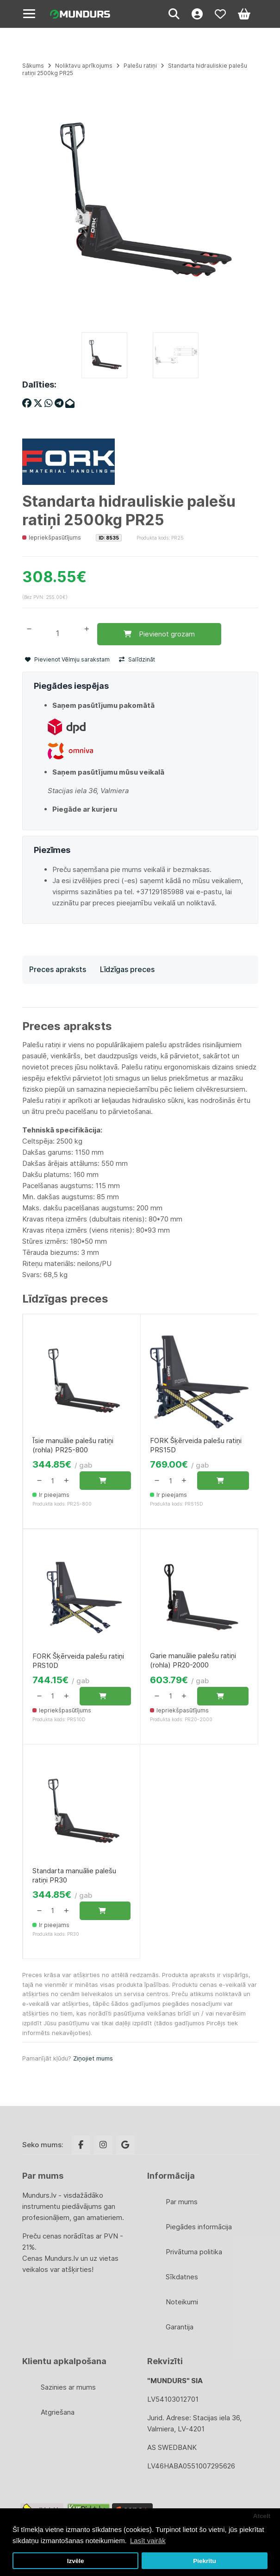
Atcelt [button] (262, 2515)
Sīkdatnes (182, 2276)
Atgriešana (58, 2412)
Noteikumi (182, 2301)
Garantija (179, 2326)
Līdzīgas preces (127, 969)
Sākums (33, 65)
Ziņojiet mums (93, 2058)
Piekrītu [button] (204, 2560)
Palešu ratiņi (140, 65)
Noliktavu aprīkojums (83, 65)
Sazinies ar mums (68, 2387)
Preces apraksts (57, 969)
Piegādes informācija (199, 2226)
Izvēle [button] (75, 2560)
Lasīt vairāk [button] (148, 2540)
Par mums (182, 2201)
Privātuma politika (194, 2251)
